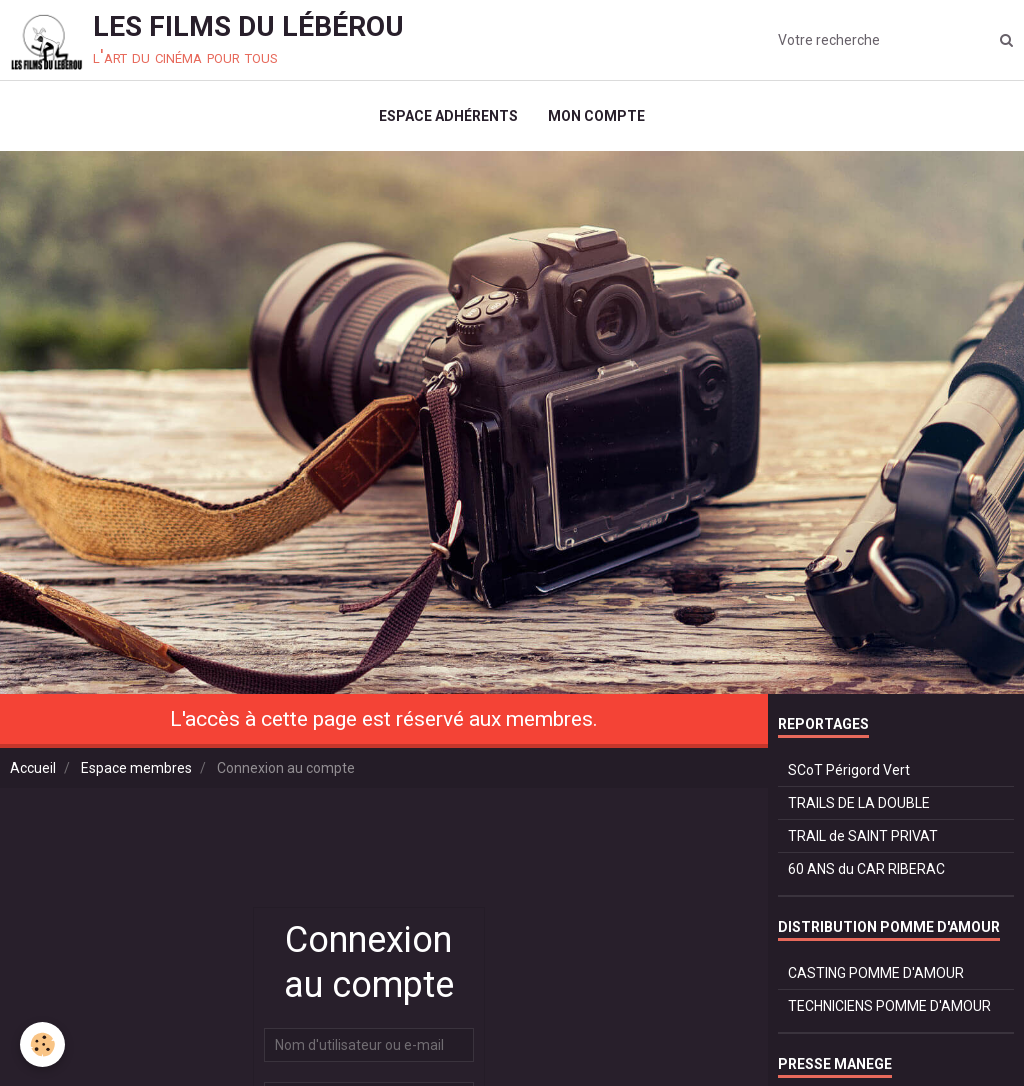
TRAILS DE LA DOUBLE (859, 803)
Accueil (33, 768)
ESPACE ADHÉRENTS (448, 116)
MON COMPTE (596, 116)
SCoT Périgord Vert (849, 770)
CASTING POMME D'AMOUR (876, 973)
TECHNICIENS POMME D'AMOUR (889, 1006)
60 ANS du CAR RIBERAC (866, 869)
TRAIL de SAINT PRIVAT (863, 836)
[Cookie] (42, 1044)
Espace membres (136, 768)
